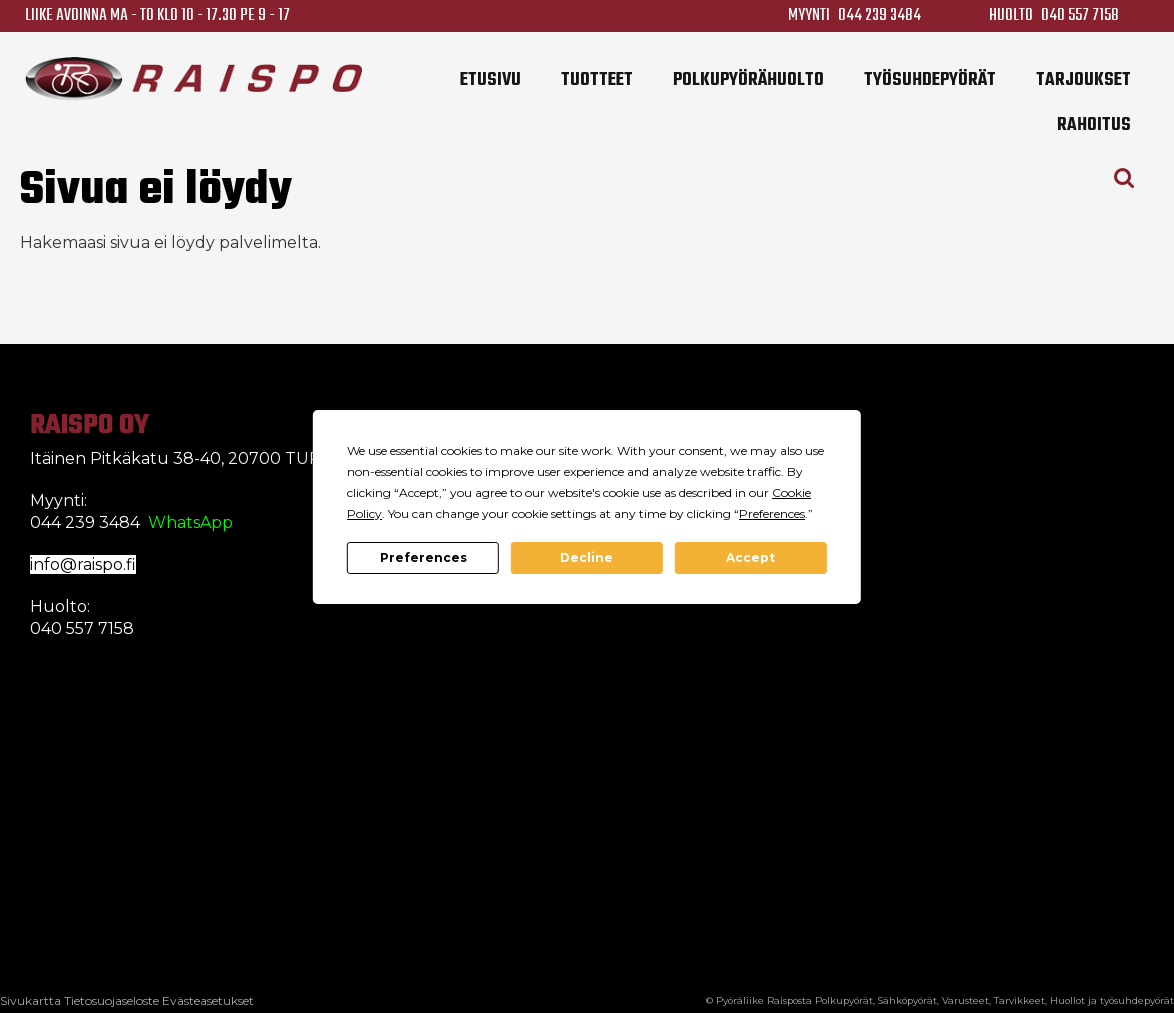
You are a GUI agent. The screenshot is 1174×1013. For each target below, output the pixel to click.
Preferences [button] (772, 513)
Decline (586, 557)
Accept (750, 557)
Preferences (423, 557)
